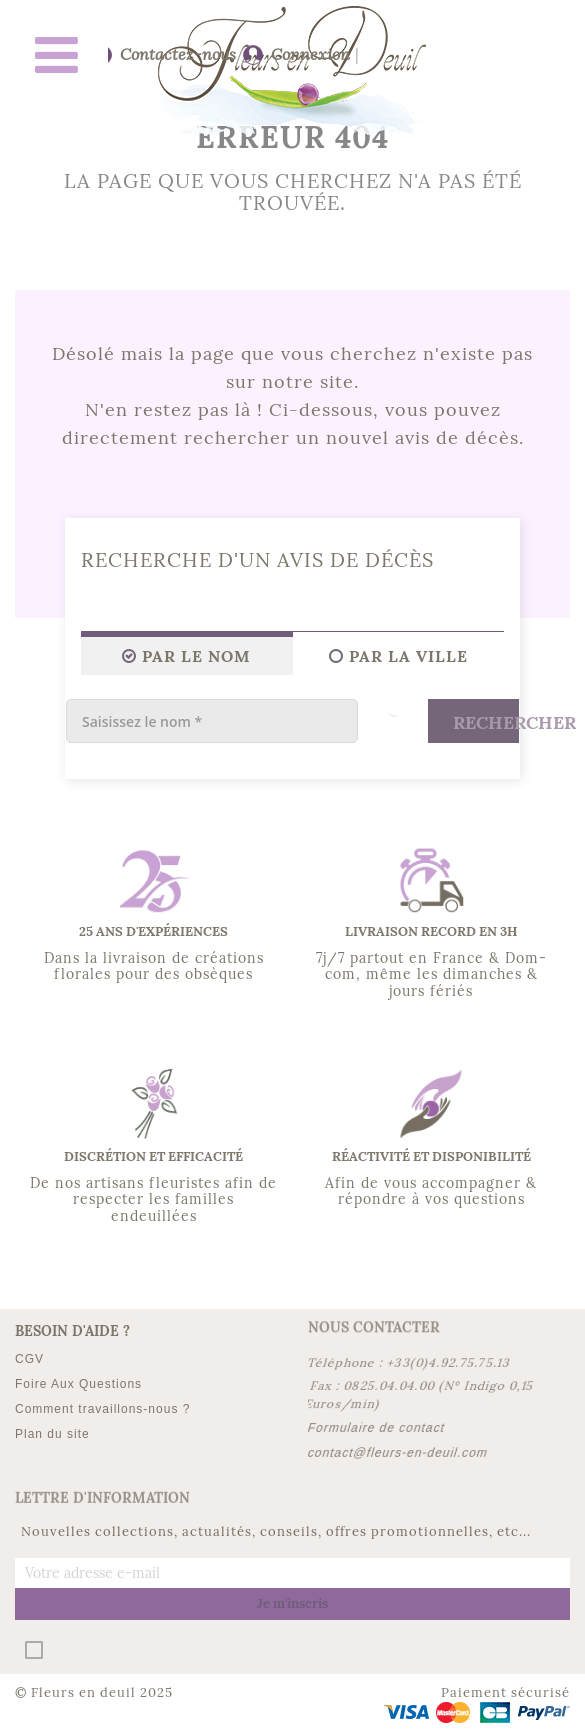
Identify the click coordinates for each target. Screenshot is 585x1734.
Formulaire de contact (376, 1428)
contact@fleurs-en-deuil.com (397, 1453)
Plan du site (52, 1434)
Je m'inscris (292, 1603)
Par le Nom (186, 656)
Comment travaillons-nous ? (102, 1409)
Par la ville (398, 656)
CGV (29, 1359)
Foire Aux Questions (78, 1384)
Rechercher (486, 722)
